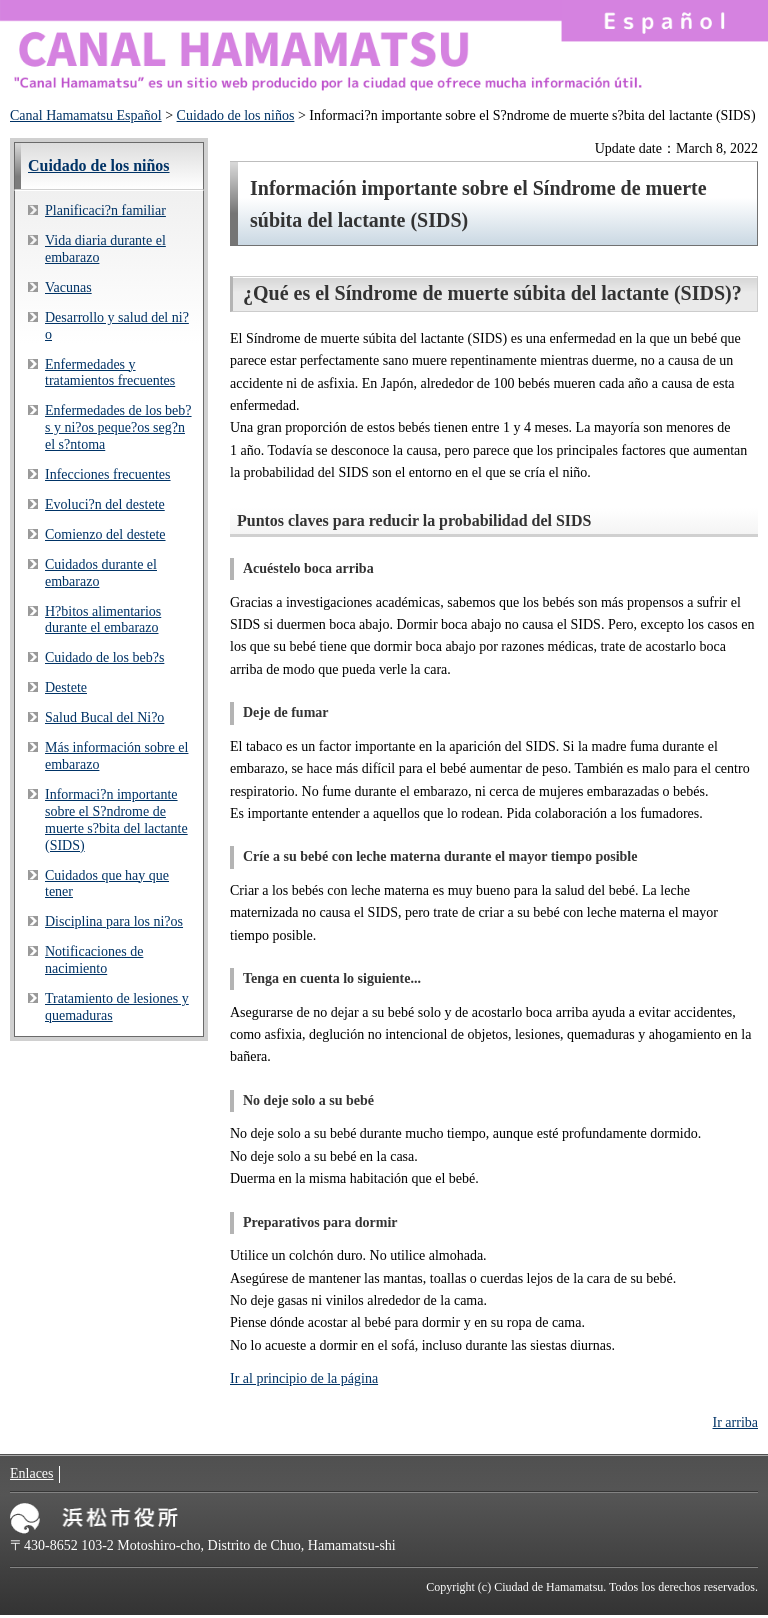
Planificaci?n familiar (105, 210)
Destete (66, 687)
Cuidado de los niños (236, 115)
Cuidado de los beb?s (104, 657)
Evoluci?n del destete (105, 504)
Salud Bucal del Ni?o (104, 717)
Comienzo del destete (105, 534)
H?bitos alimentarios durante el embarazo (103, 620)
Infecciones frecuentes (108, 474)
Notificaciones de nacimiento (94, 960)
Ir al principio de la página (304, 1378)
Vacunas (68, 287)
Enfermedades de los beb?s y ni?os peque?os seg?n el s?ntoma (118, 427)
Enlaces (32, 1473)
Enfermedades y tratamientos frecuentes (110, 373)
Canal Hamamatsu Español (86, 115)
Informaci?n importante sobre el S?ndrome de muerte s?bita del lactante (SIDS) (116, 819)
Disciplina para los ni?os (114, 921)
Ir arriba (735, 1422)
